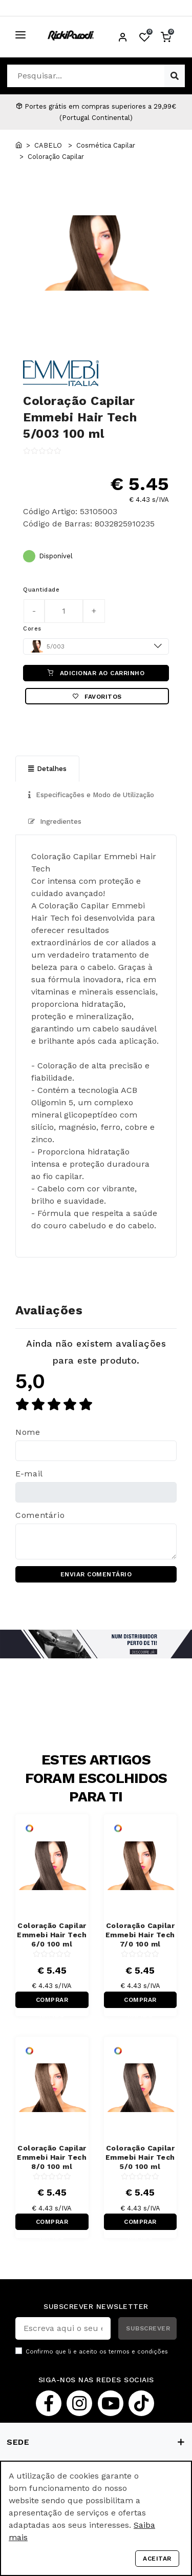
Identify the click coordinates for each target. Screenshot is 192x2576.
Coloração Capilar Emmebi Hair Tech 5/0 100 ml (140, 2157)
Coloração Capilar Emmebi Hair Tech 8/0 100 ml (52, 2157)
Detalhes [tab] (47, 769)
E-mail (29, 1473)
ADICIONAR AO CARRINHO (96, 673)
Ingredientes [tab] (54, 821)
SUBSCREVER (148, 2328)
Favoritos (97, 696)
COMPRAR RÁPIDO (52, 2002)
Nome (27, 1432)
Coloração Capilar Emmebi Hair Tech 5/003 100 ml (80, 417)
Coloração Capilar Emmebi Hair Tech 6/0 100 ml (52, 1934)
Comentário (40, 1515)
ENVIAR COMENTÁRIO (96, 1574)
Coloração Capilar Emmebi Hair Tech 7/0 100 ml (140, 1934)
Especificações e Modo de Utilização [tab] (91, 795)
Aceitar (157, 2558)
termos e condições (138, 2351)
